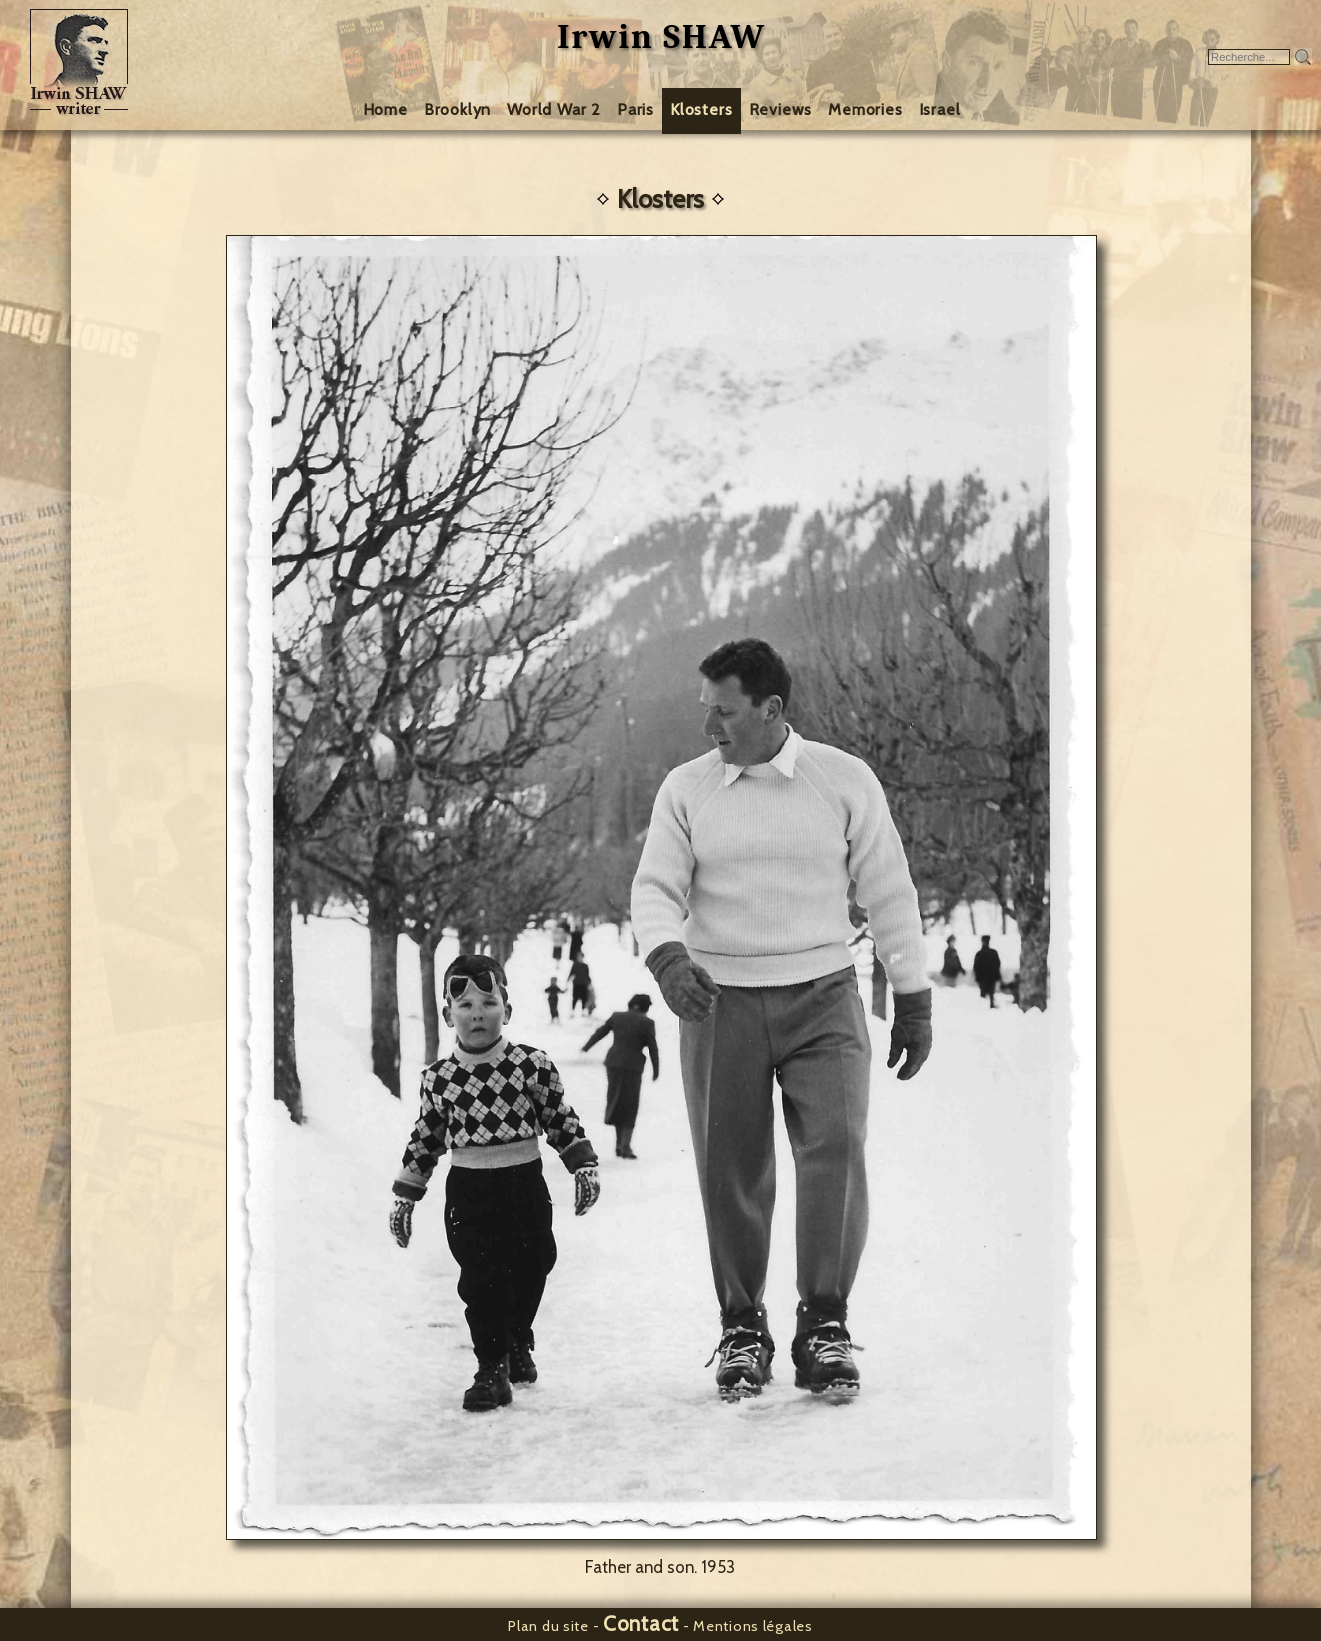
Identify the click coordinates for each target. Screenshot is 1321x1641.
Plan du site (548, 1626)
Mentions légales (753, 1626)
